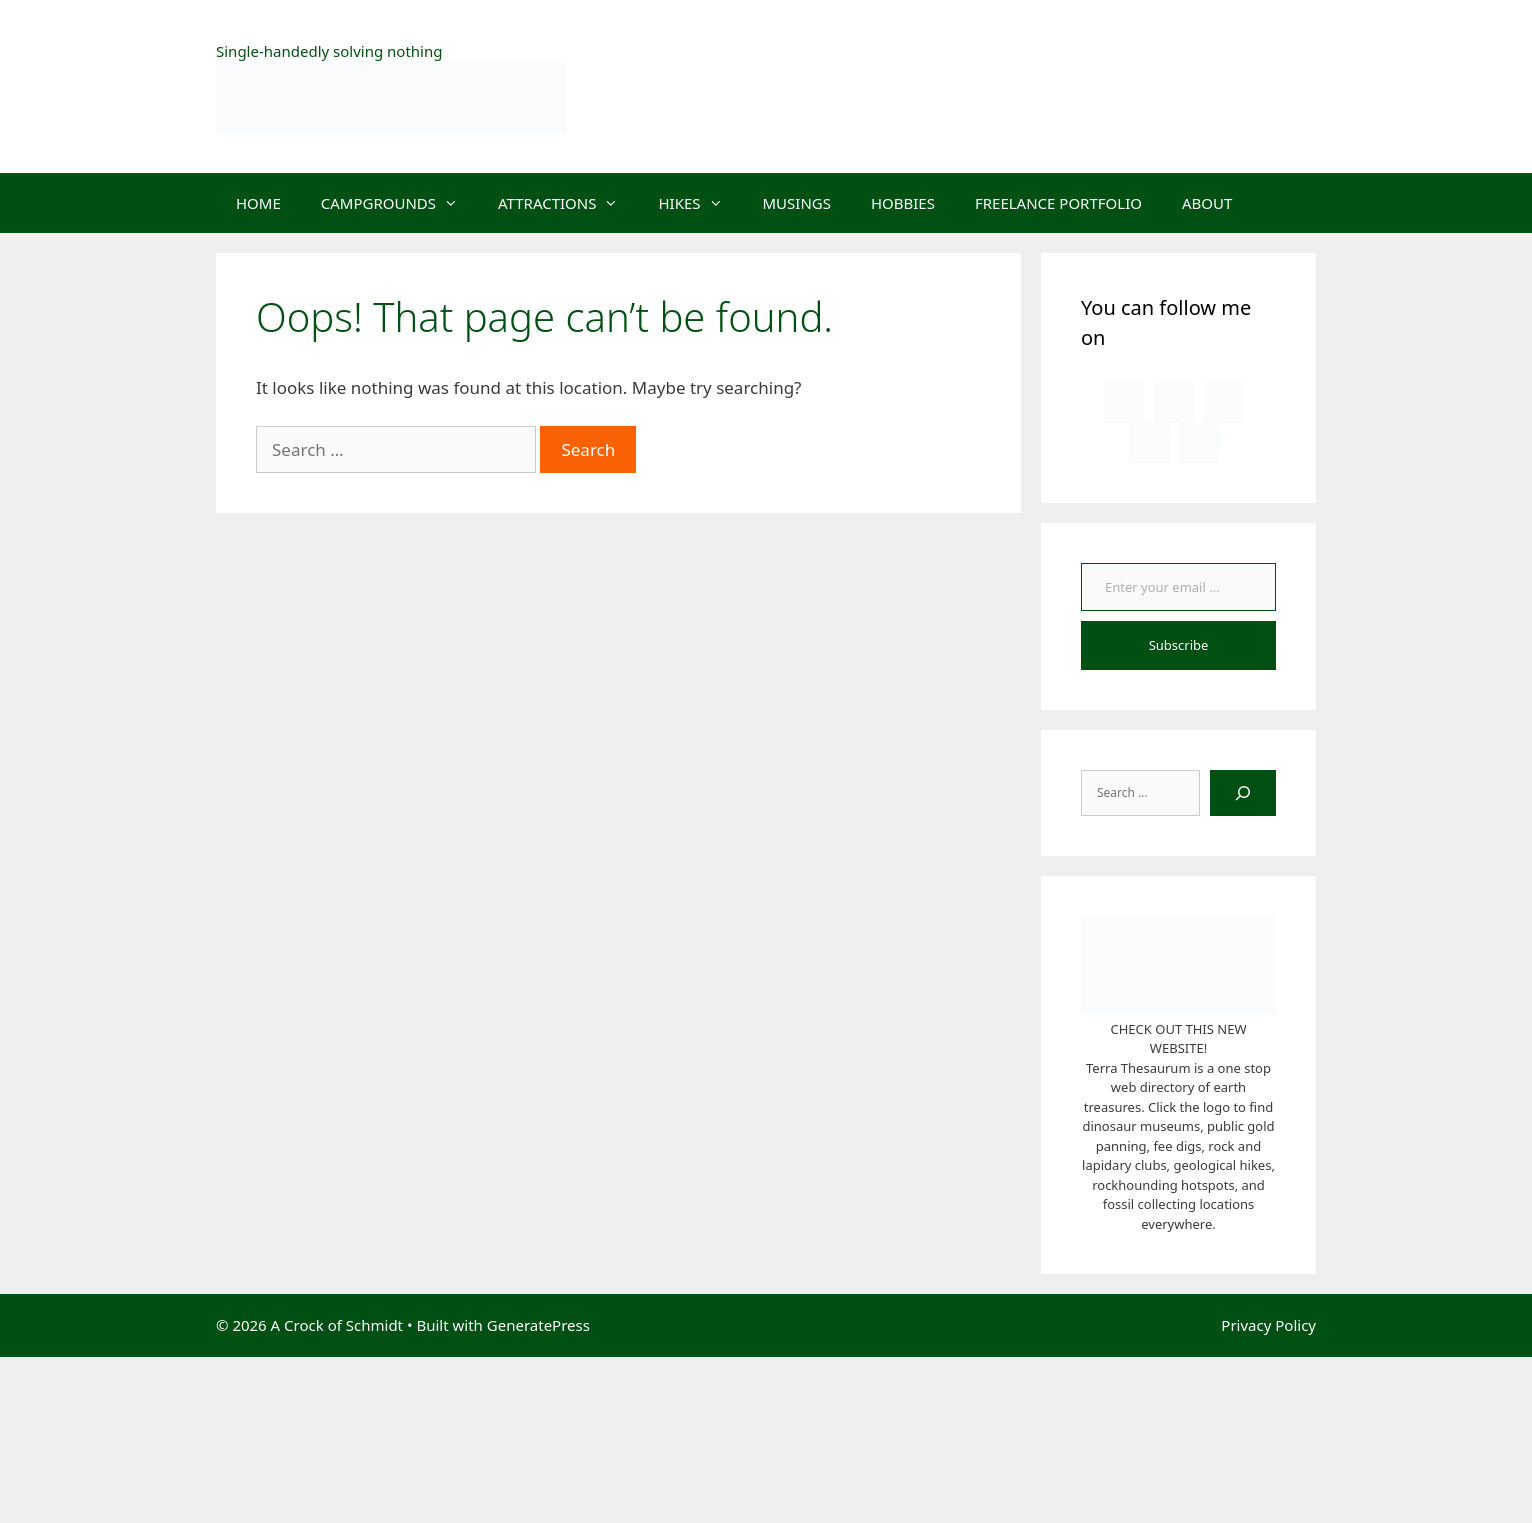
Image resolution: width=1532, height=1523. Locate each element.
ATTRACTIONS (568, 203)
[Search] (1243, 793)
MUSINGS (797, 203)
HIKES (700, 203)
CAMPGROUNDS (399, 203)
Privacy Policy (1268, 1325)
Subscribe (1179, 645)
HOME (258, 203)
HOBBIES (903, 203)
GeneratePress (538, 1325)
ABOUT (1207, 203)
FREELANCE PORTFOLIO (1058, 203)
